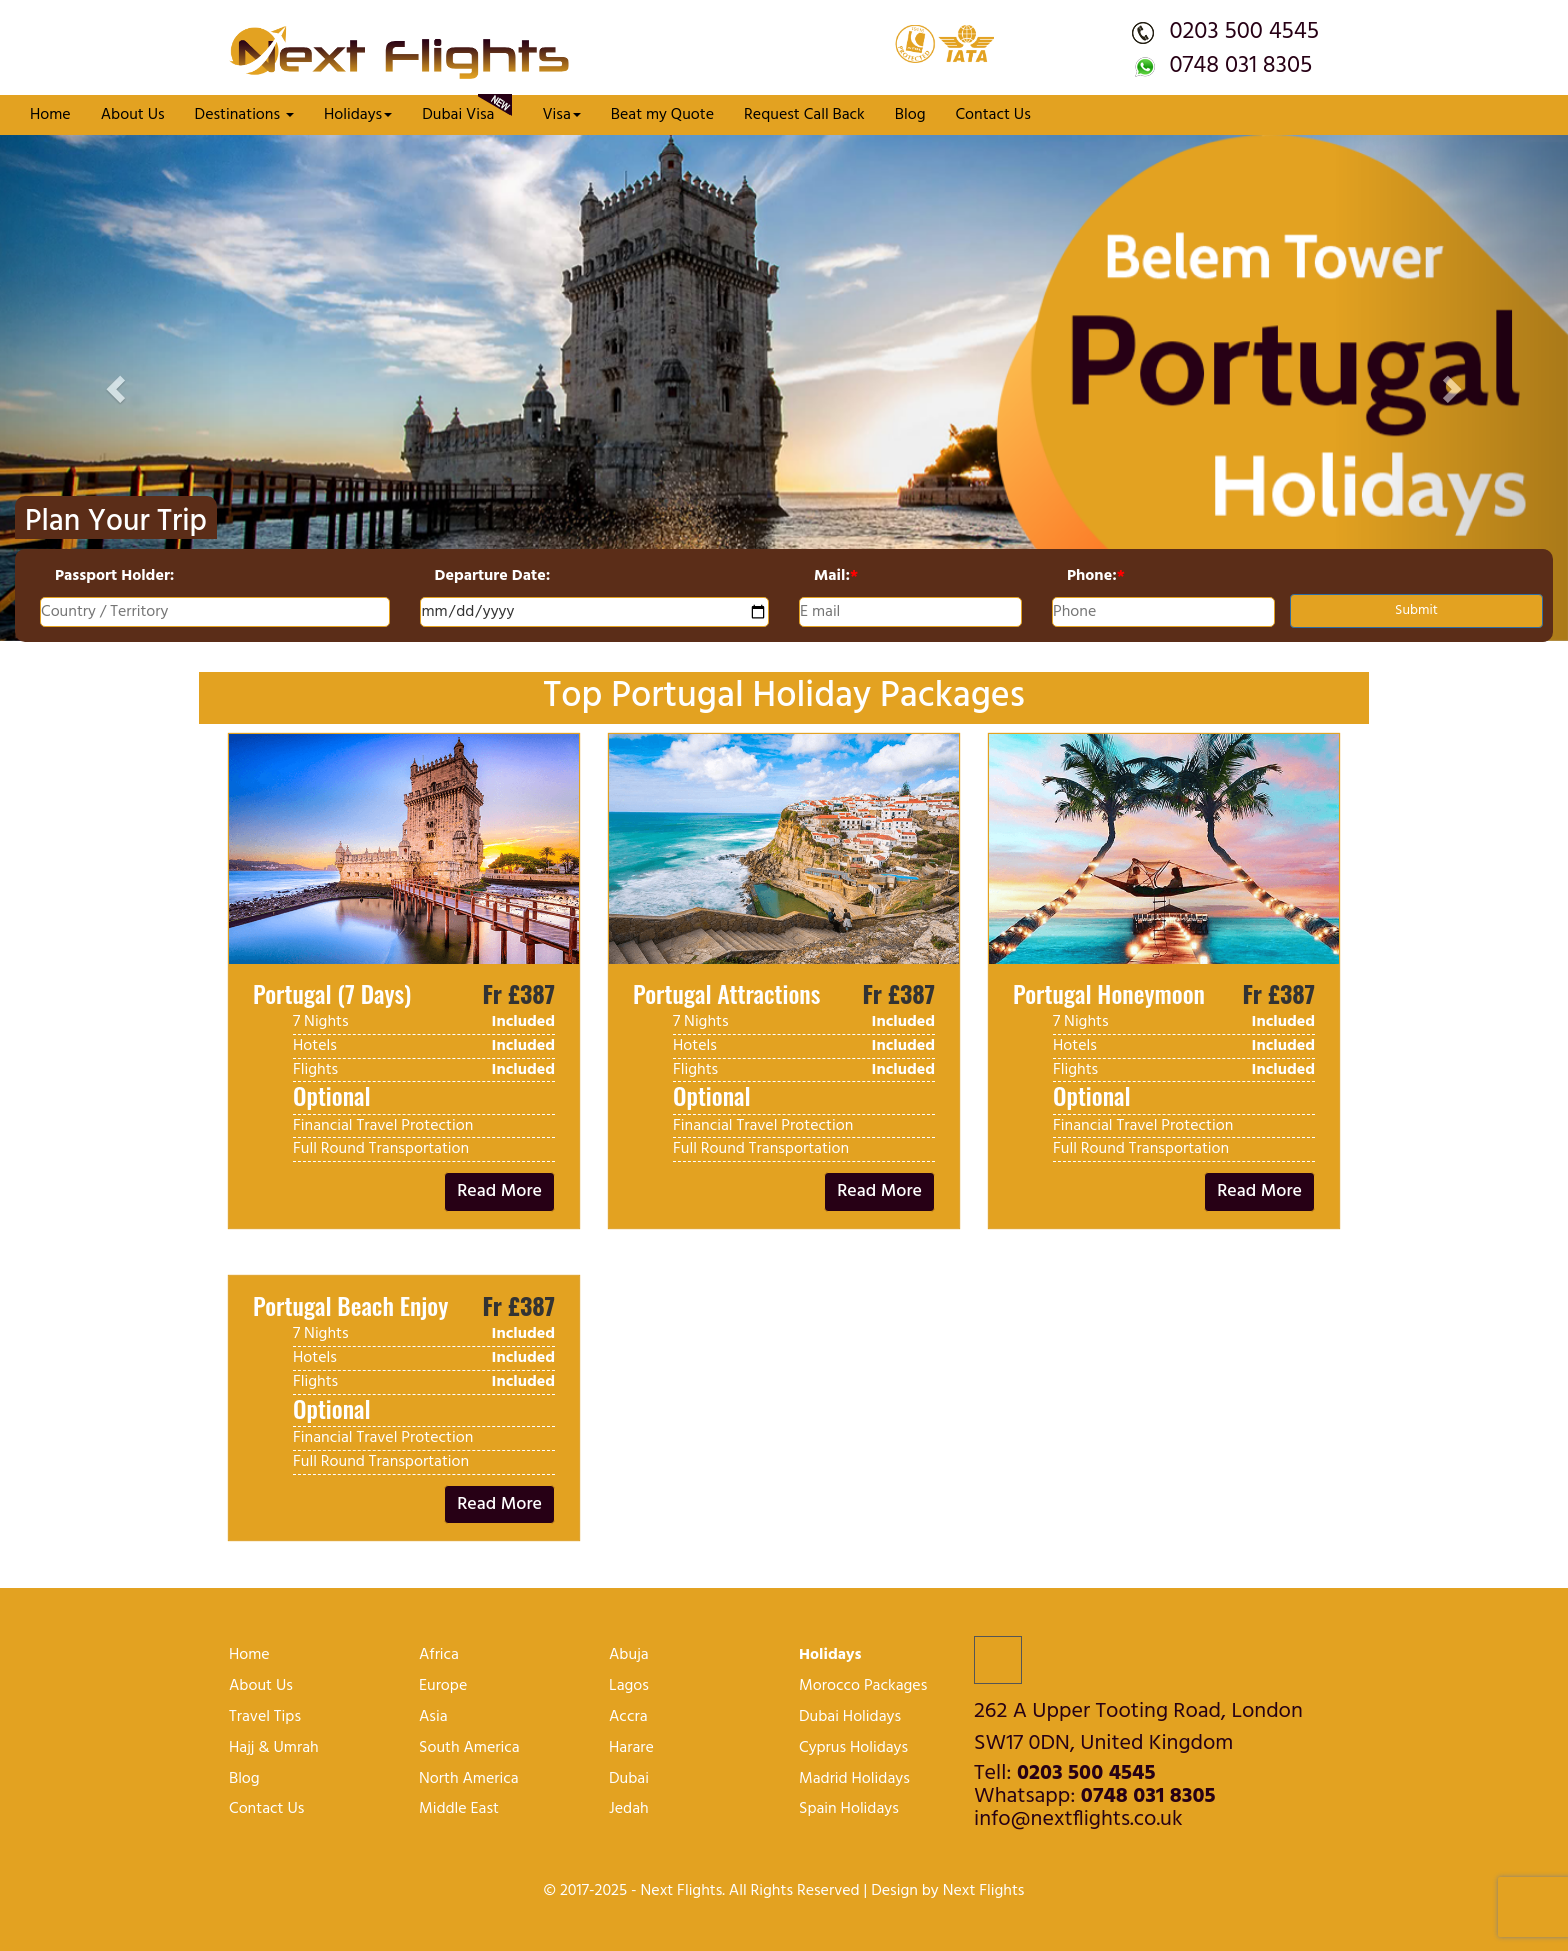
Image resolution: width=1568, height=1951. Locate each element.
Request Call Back (804, 115)
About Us (133, 115)
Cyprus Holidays (853, 1748)
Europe (443, 1686)
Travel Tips (265, 1717)
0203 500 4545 (1244, 32)
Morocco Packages (863, 1686)
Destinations (244, 115)
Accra (628, 1717)
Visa (561, 115)
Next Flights (984, 1891)
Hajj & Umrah (274, 1748)
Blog (910, 115)
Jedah (629, 1809)
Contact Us (992, 115)
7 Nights (321, 1022)
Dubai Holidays (850, 1717)
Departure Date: (493, 576)
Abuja (629, 1655)
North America (469, 1779)
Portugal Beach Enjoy (350, 1305)
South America (469, 1748)
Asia (433, 1717)
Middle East (459, 1809)
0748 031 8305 (1240, 66)
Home (50, 115)
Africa (439, 1655)
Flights (315, 1070)
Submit (1416, 610)
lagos (629, 1686)
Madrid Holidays (854, 1779)
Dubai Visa (467, 111)
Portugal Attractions (726, 993)
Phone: (1096, 576)
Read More (499, 1191)
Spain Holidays (849, 1809)
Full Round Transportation (381, 1149)
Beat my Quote (662, 115)
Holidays (358, 115)
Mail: (836, 576)
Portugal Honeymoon (1109, 993)
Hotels (315, 1046)
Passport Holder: (114, 576)
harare (631, 1748)
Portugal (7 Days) (332, 993)
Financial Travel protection (383, 1126)
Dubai (629, 1779)
